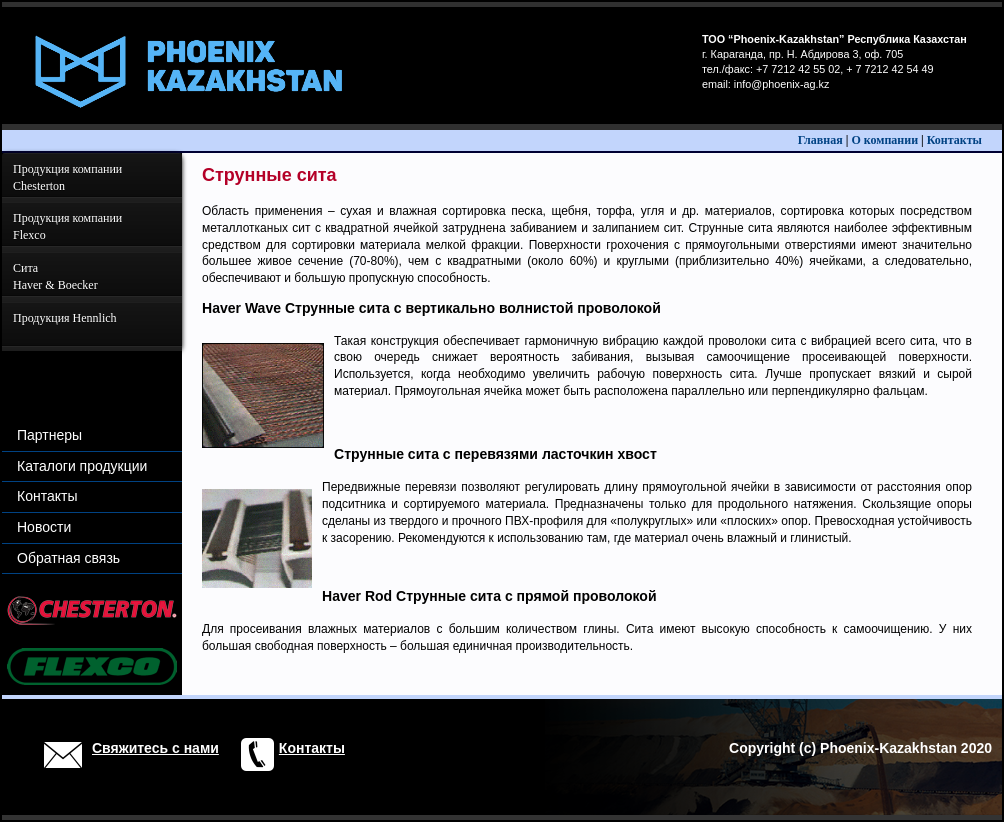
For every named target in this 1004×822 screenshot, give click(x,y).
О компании (884, 140)
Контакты (954, 140)
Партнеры (49, 435)
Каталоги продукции (82, 466)
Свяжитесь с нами (155, 748)
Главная (820, 140)
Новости (44, 527)
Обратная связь (68, 558)
